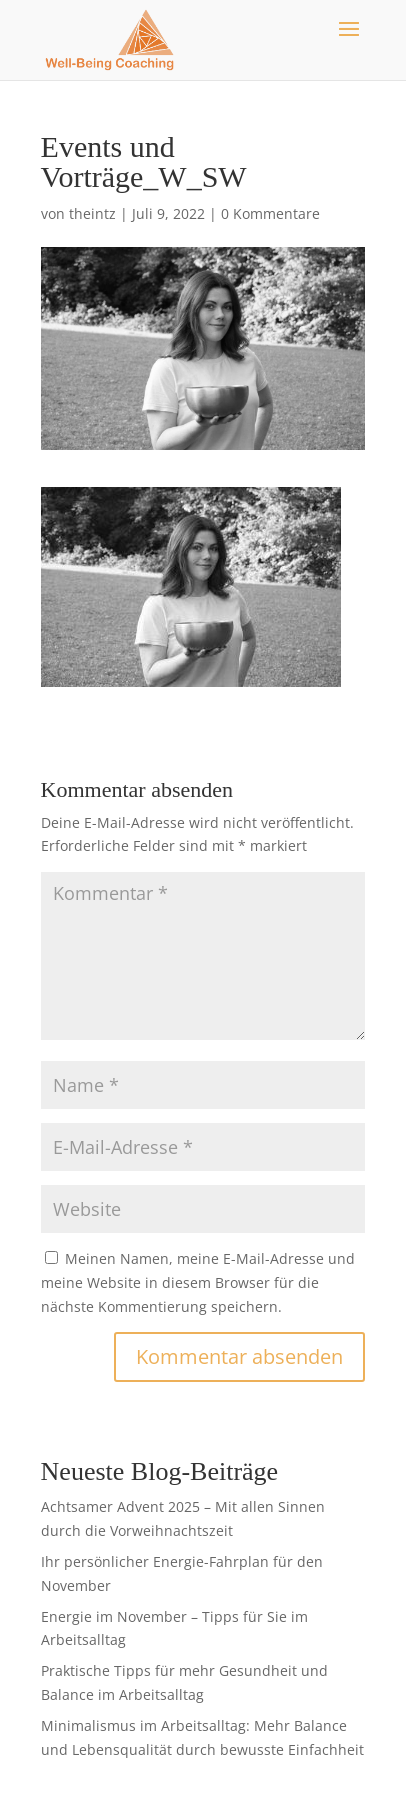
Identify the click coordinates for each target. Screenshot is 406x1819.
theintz (92, 213)
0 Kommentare (270, 213)
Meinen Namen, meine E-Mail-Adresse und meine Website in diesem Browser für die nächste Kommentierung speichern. (198, 1282)
